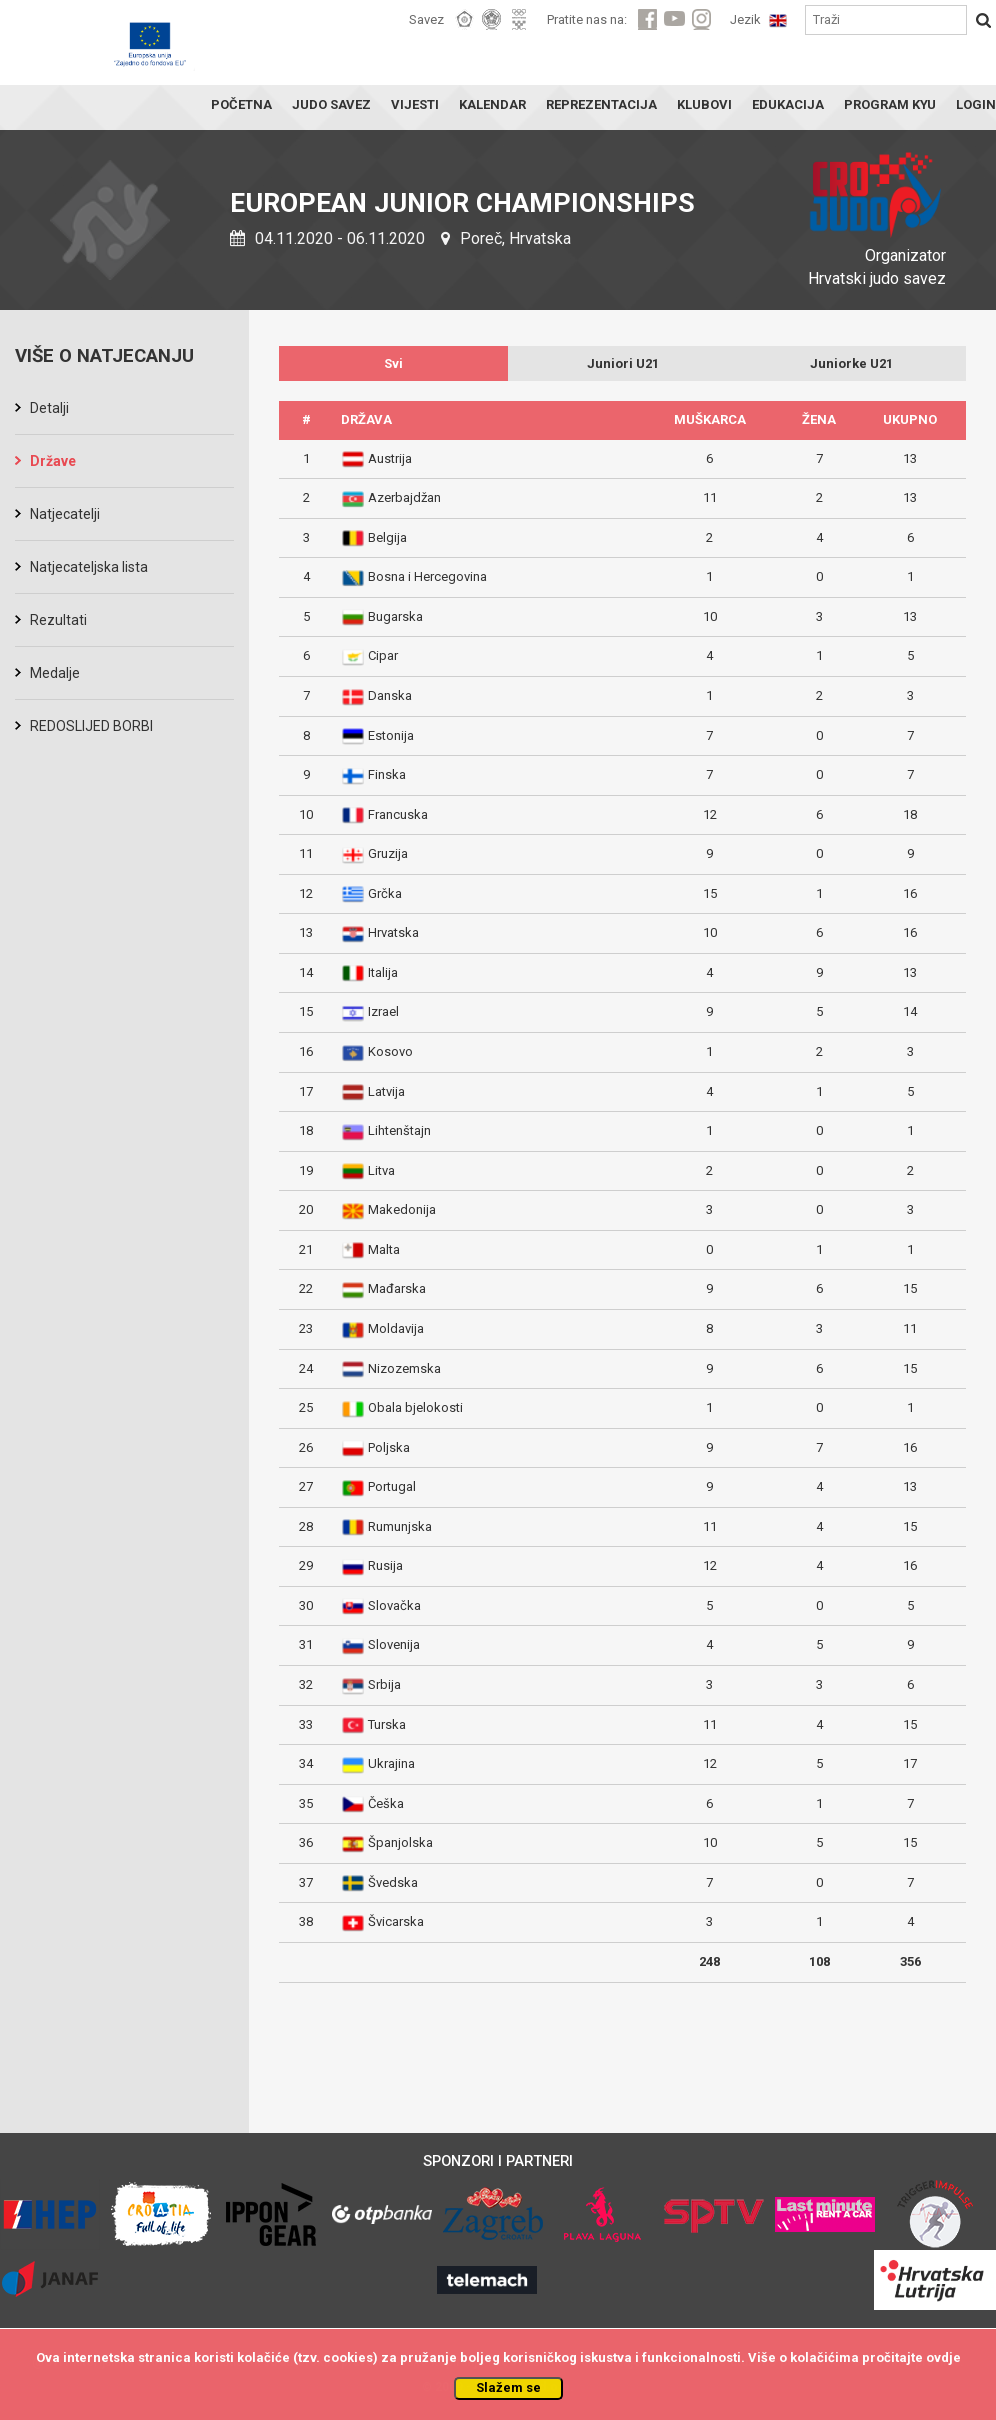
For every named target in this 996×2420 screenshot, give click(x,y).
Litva (381, 1170)
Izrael (383, 1011)
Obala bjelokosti (415, 1407)
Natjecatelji (65, 514)
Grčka (385, 893)
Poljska (389, 1447)
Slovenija (394, 1644)
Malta (384, 1249)
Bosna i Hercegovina (427, 576)
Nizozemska (404, 1368)
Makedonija (402, 1209)
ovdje (943, 2357)
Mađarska (397, 1288)
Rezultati (58, 620)
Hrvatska (393, 932)
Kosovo (390, 1051)
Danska (390, 695)
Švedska (393, 1882)
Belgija (387, 537)
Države (53, 461)
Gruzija (388, 853)
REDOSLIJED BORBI (91, 726)
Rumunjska (400, 1526)
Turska (387, 1724)
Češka (386, 1803)
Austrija (390, 458)
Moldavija (396, 1328)
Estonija (391, 735)
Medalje (55, 673)
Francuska (398, 814)
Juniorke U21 (851, 363)
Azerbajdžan (404, 497)
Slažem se (508, 2387)
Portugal (392, 1486)
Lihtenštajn (399, 1130)
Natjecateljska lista (89, 567)
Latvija (386, 1091)
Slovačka (394, 1605)
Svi (393, 363)
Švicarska (396, 1921)
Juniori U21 (623, 363)
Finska (387, 774)
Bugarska (395, 616)
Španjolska (400, 1842)
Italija (383, 972)
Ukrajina (391, 1763)
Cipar (383, 655)
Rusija (385, 1565)
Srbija (384, 1684)
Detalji (49, 408)
